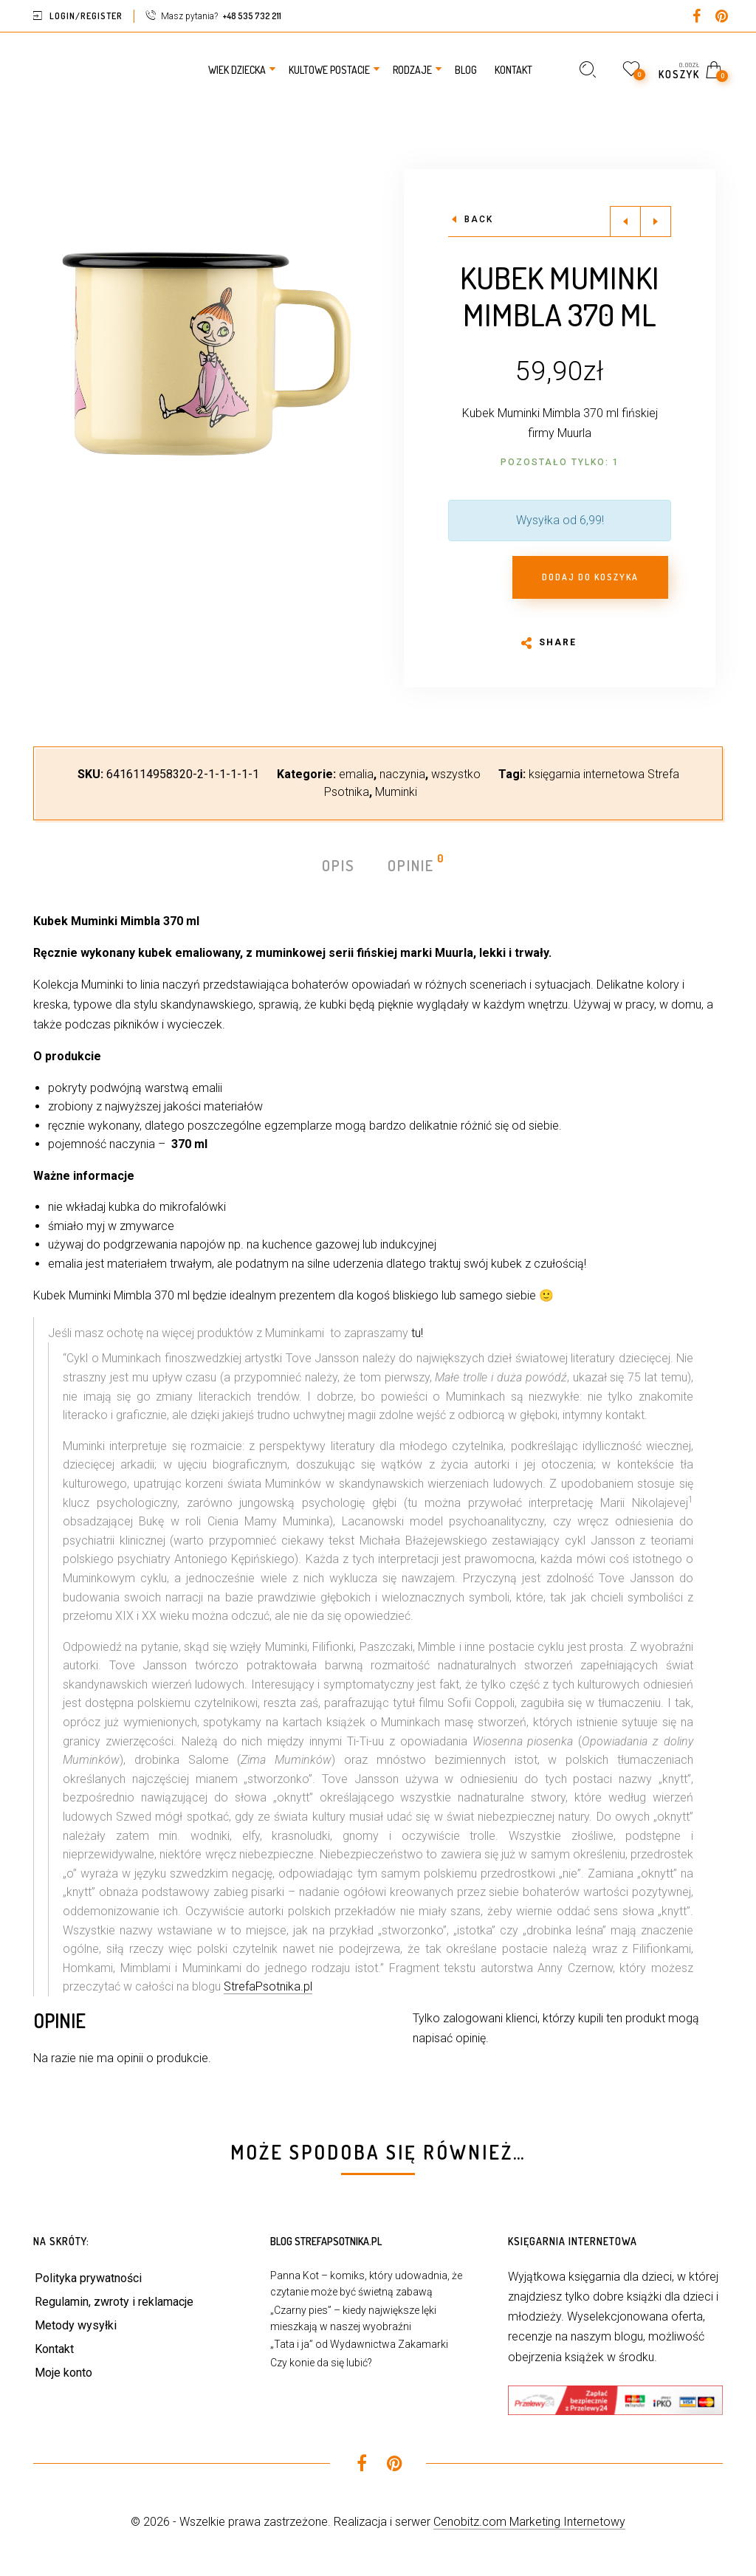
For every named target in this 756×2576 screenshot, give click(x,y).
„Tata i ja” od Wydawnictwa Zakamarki (359, 2344)
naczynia (402, 774)
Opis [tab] (338, 865)
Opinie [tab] (412, 864)
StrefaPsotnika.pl (268, 1986)
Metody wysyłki (76, 2325)
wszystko (456, 774)
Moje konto (63, 2373)
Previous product (625, 221)
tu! (417, 1333)
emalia (356, 774)
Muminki (396, 792)
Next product (655, 221)
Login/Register (86, 15)
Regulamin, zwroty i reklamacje (114, 2302)
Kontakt (54, 2349)
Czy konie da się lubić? (321, 2363)
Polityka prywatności (88, 2278)
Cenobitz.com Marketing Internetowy (529, 2522)
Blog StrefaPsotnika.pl (326, 2241)
